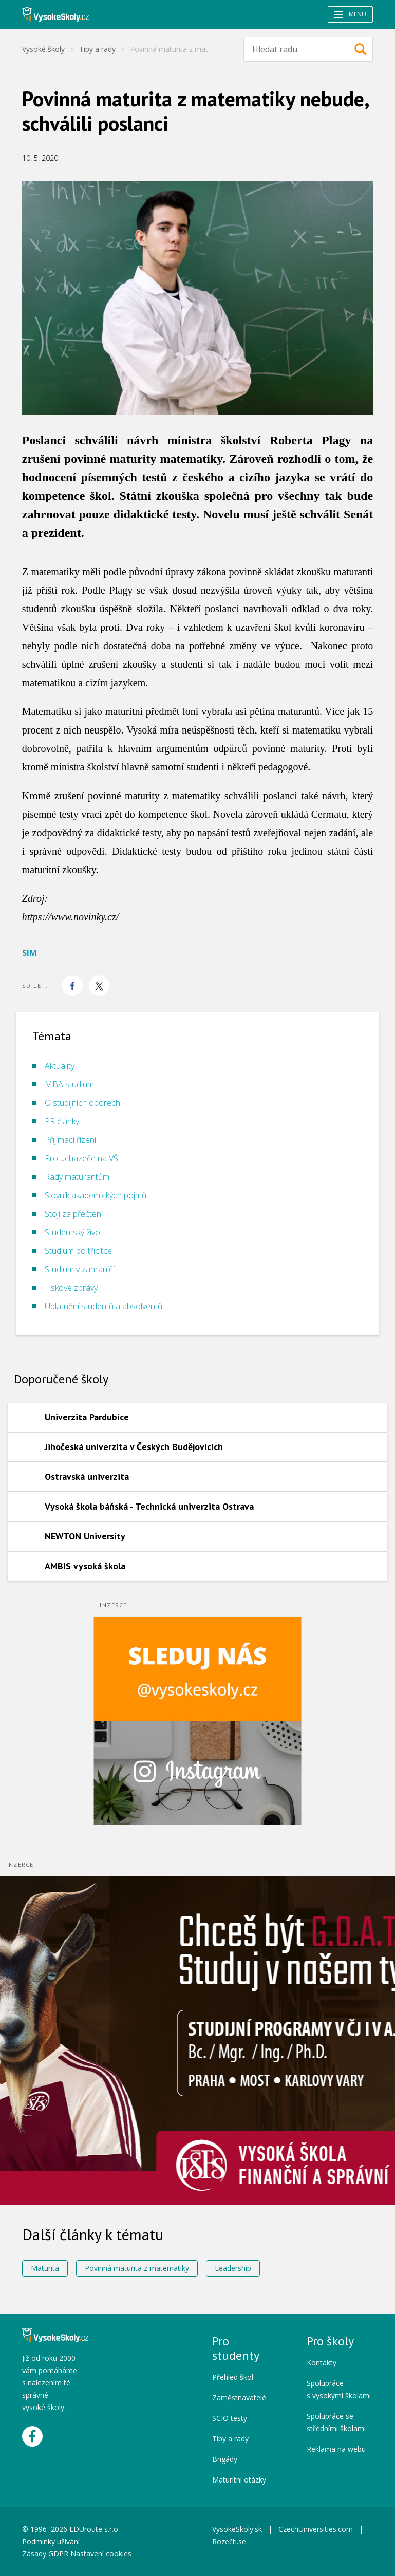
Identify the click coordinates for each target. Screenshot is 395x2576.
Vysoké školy (43, 49)
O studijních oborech (82, 1102)
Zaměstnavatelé (239, 2397)
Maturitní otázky (239, 2480)
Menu (350, 14)
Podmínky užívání (52, 2541)
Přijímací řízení (70, 1139)
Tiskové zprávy (71, 1287)
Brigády (224, 2459)
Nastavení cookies (100, 2554)
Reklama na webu (336, 2449)
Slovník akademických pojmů (95, 1195)
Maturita (45, 2268)
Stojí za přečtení (74, 1213)
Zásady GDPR (45, 2554)
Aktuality (59, 1065)
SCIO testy (229, 2418)
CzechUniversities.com (315, 2529)
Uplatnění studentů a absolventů (103, 1306)
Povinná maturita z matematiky (137, 2268)
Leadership (233, 2268)
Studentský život (74, 1232)
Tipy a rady (97, 49)
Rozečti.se (229, 2541)
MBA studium (69, 1084)
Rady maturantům (77, 1176)
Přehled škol (232, 2377)
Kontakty (321, 2362)
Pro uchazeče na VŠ (81, 1158)
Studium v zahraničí (80, 1269)
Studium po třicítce (78, 1250)
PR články (62, 1121)
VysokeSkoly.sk (237, 2529)
